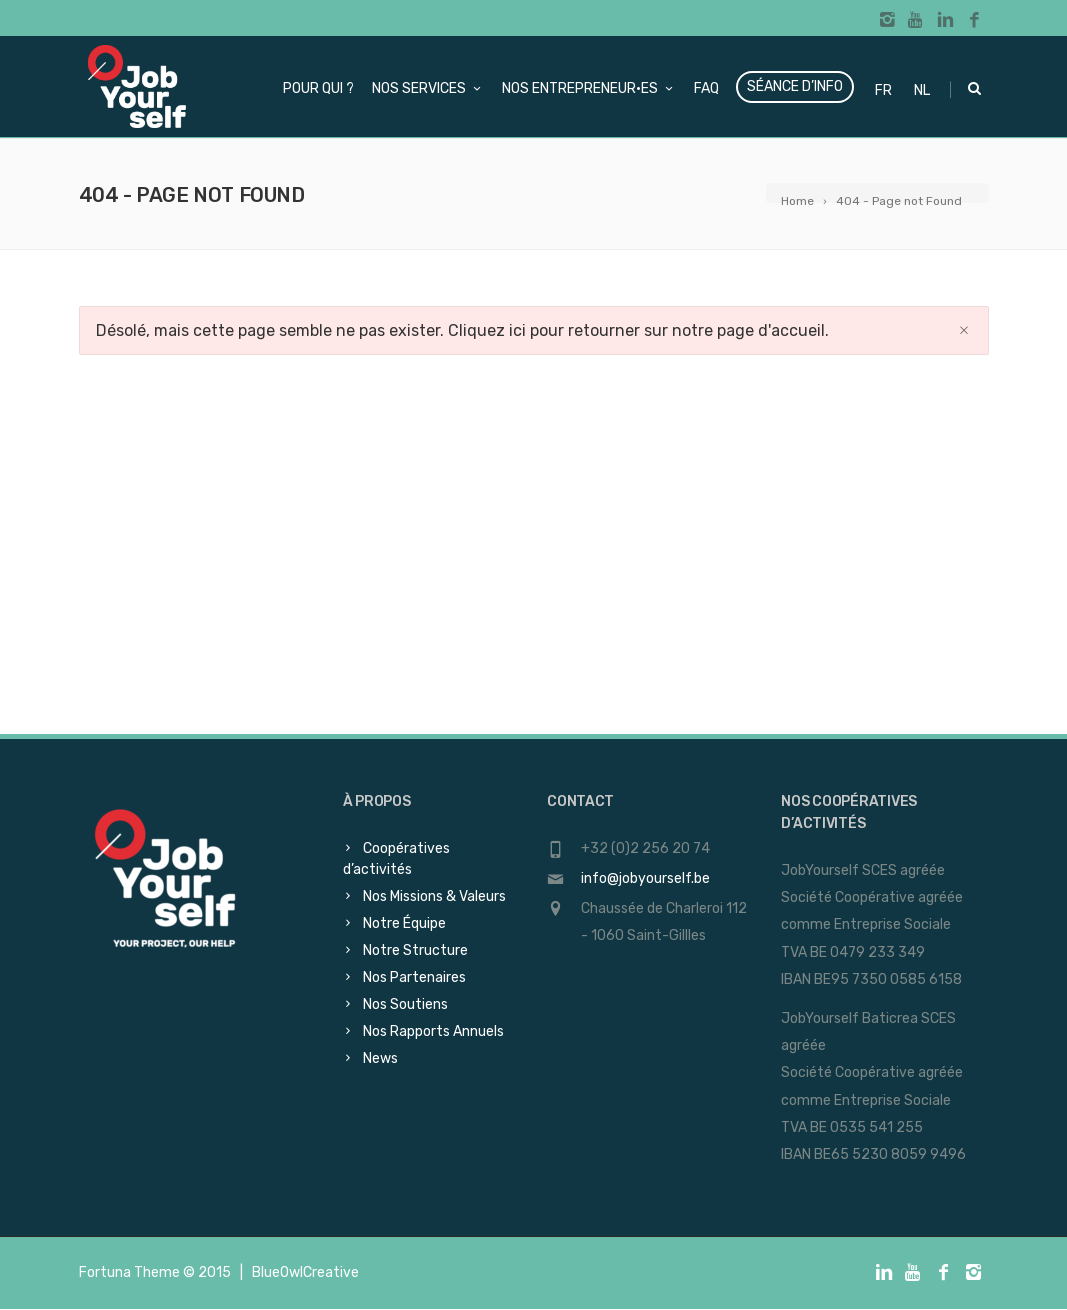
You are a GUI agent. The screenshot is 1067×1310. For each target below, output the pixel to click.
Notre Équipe (404, 923)
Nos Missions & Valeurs (434, 896)
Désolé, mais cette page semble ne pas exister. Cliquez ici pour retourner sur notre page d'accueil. (462, 330)
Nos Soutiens (405, 1004)
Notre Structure (415, 950)
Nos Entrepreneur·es (589, 88)
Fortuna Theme (129, 1272)
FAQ (706, 88)
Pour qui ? (318, 88)
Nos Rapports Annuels (433, 1031)
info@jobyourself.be (645, 878)
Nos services (428, 88)
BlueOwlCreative (305, 1272)
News (380, 1058)
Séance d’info (795, 86)
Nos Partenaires (414, 977)
